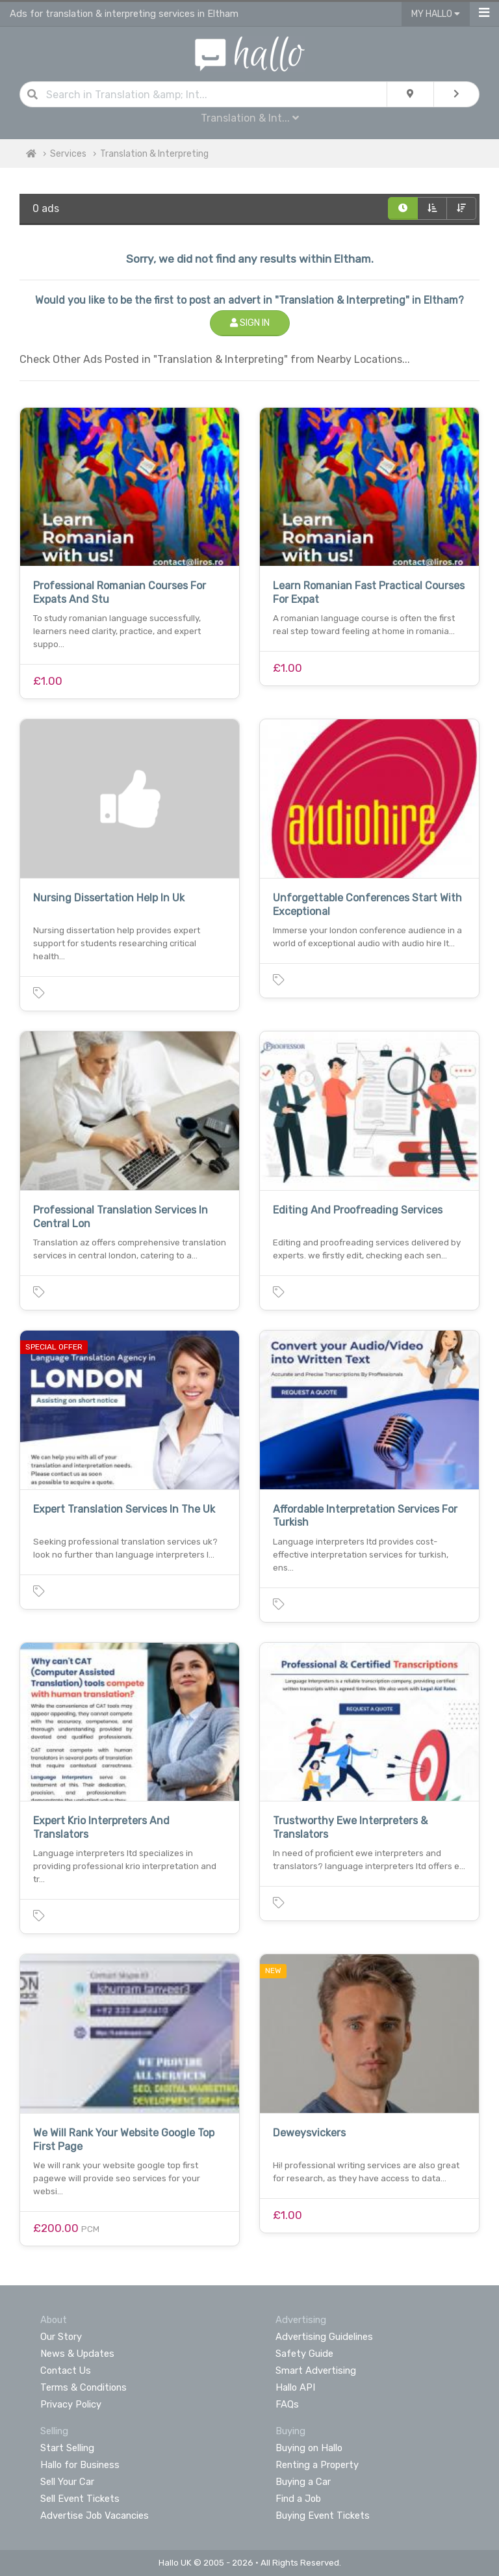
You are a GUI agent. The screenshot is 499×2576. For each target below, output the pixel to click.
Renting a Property (317, 2465)
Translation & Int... (250, 118)
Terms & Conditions (83, 2387)
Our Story (61, 2337)
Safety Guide (304, 2353)
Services (68, 153)
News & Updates (77, 2353)
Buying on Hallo (308, 2448)
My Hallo (435, 14)
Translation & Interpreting (154, 153)
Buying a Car (303, 2482)
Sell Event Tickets (80, 2498)
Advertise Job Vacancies (94, 2515)
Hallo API (295, 2387)
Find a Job (298, 2498)
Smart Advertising (315, 2370)
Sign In (250, 322)
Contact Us (65, 2370)
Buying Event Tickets (322, 2515)
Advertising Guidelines (324, 2337)
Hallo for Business (80, 2465)
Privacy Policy (70, 2404)
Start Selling (67, 2448)
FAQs (287, 2404)
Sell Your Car (67, 2482)
